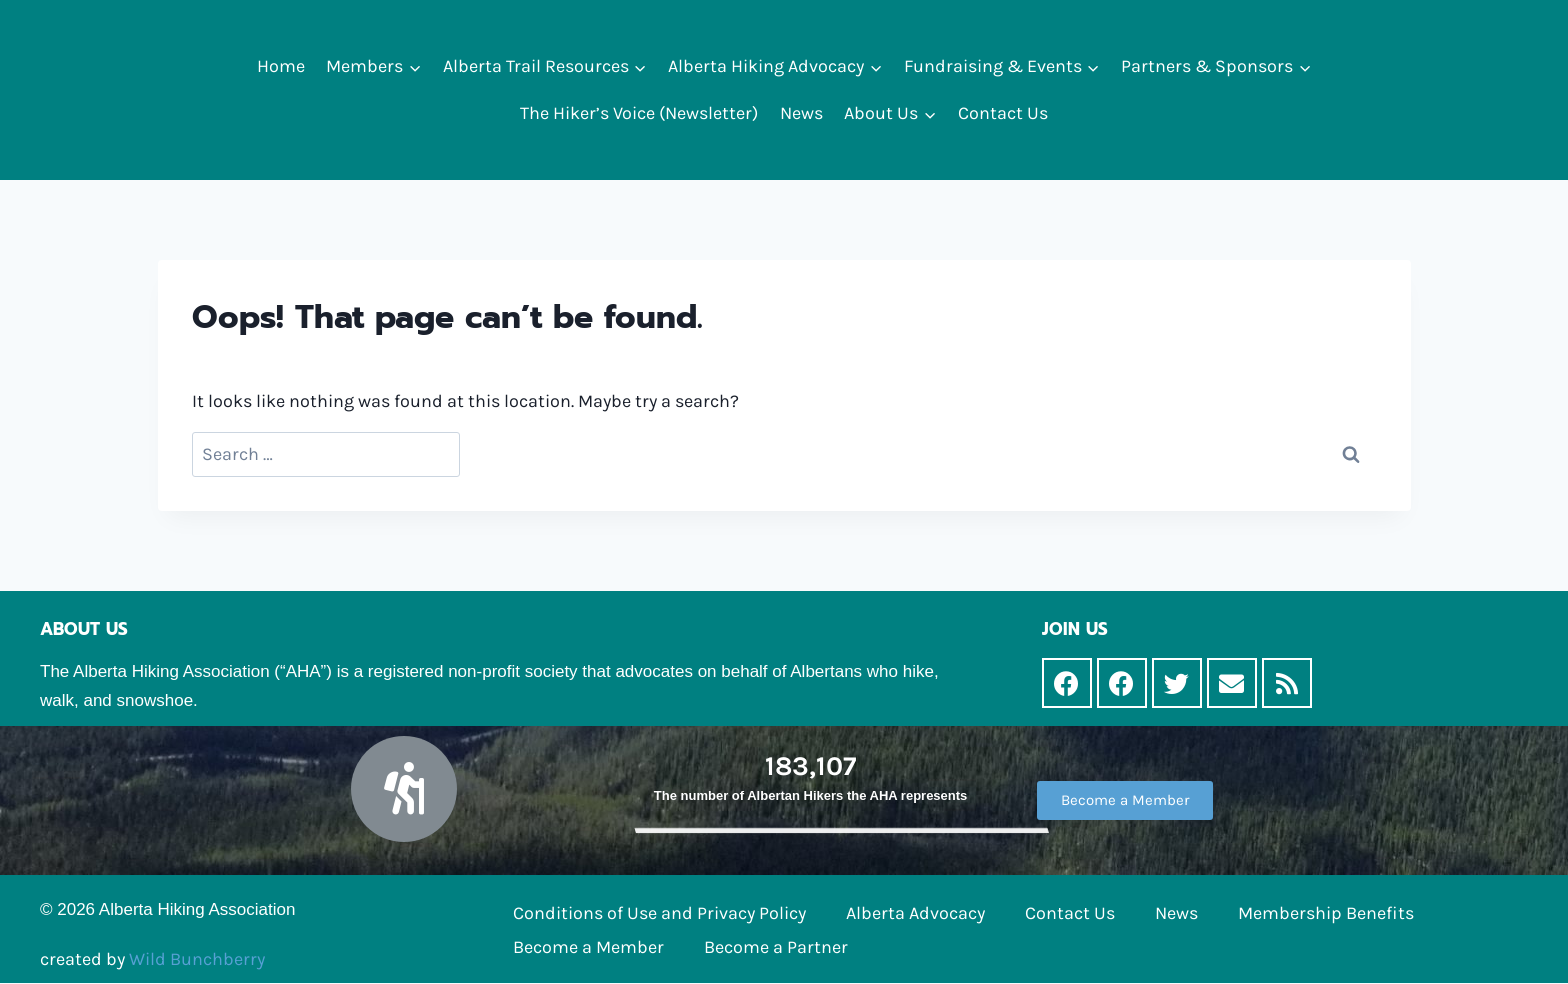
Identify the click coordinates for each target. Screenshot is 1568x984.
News (801, 113)
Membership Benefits (1326, 913)
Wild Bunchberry (197, 959)
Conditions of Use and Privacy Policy (659, 913)
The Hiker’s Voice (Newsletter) (639, 113)
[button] (414, 66)
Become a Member (588, 947)
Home (281, 66)
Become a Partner (776, 947)
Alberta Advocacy (915, 913)
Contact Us (1003, 113)
